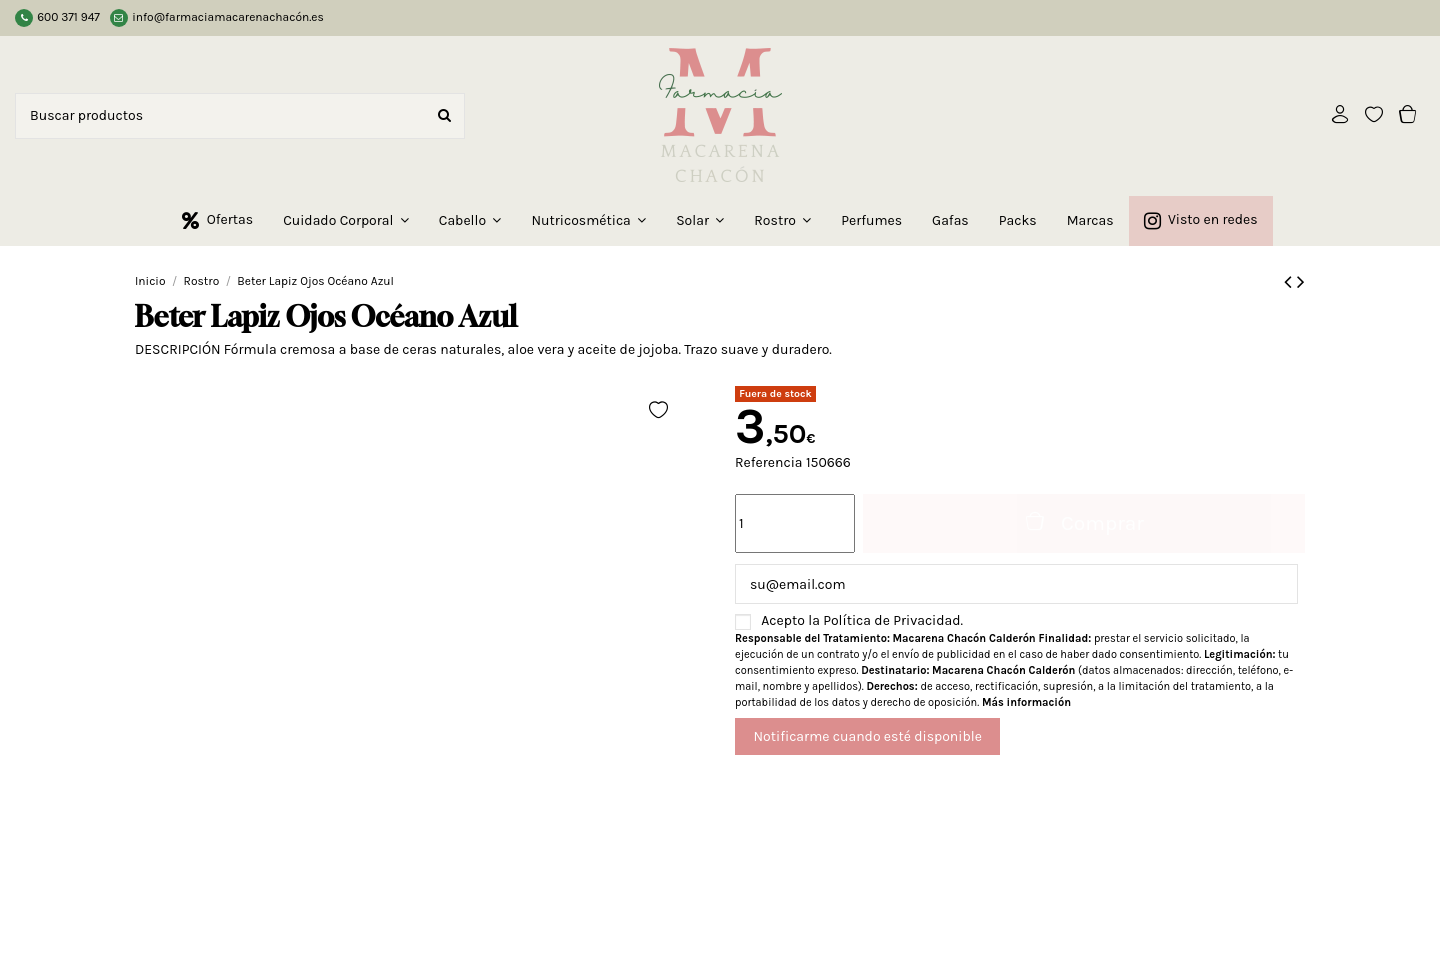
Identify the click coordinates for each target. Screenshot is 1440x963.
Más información (1026, 702)
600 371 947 (68, 17)
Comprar (1084, 522)
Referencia (769, 462)
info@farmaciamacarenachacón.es (228, 17)
